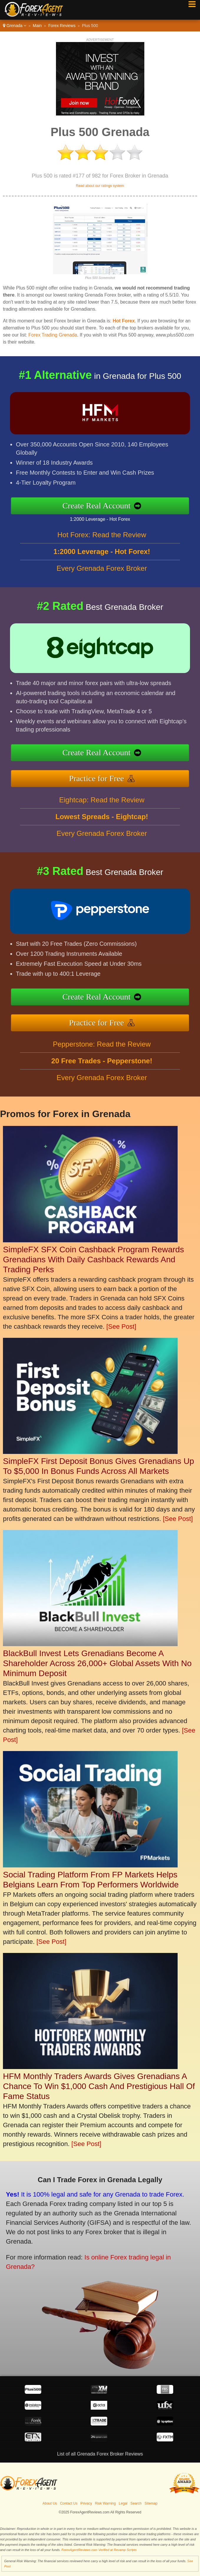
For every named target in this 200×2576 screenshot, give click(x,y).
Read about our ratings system (100, 186)
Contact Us (68, 2503)
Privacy (86, 2503)
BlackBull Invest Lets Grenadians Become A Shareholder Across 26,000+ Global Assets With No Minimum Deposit (97, 1663)
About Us (49, 2503)
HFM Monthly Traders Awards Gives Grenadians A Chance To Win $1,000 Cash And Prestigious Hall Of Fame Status (99, 2086)
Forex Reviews (62, 25)
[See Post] (121, 1326)
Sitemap (151, 2503)
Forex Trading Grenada (52, 334)
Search (136, 2503)
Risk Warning (105, 2503)
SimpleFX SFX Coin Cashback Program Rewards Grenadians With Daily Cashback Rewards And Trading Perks (93, 1259)
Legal (123, 2503)
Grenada (14, 25)
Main (37, 25)
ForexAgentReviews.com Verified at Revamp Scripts (99, 2550)
